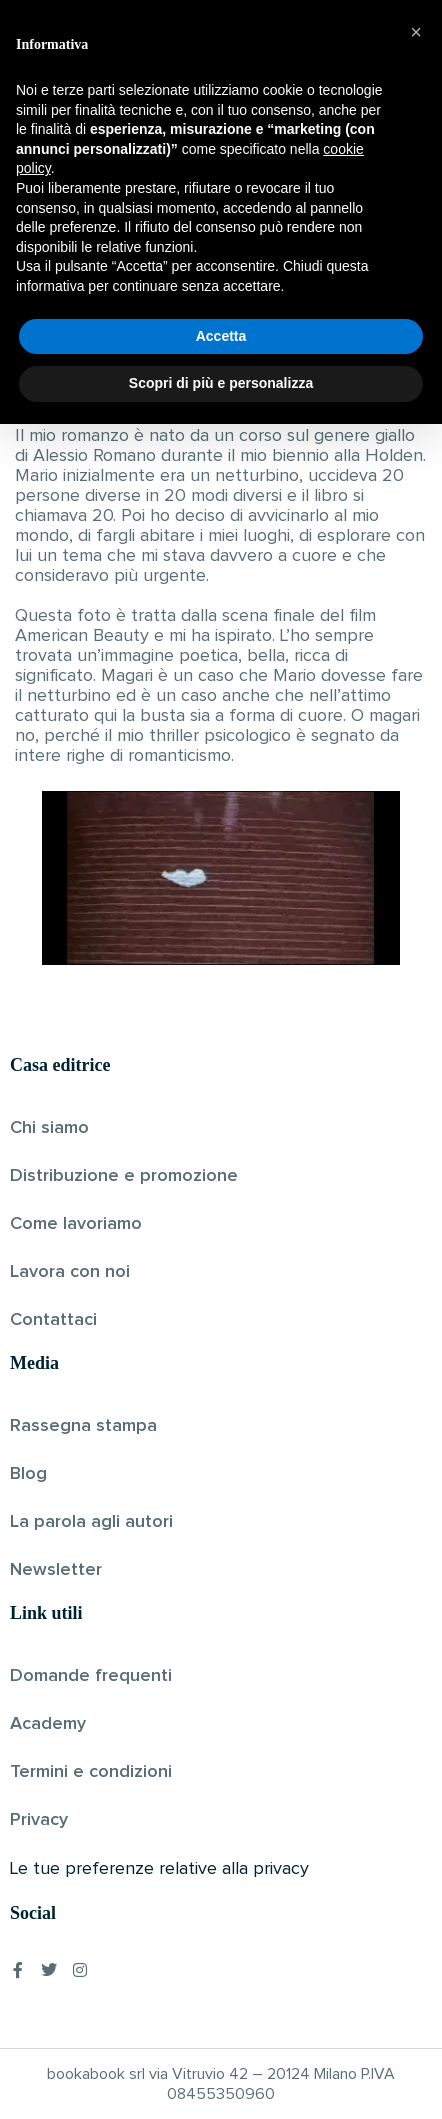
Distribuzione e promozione (124, 1176)
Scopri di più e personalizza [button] (221, 2078)
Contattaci (53, 1320)
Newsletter (56, 1570)
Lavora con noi (70, 1272)
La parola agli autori (91, 1522)
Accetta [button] (221, 2031)
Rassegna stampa (83, 1426)
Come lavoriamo (76, 1224)
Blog (28, 1474)
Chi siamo (49, 1128)
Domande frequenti (91, 1676)
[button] (416, 1727)
